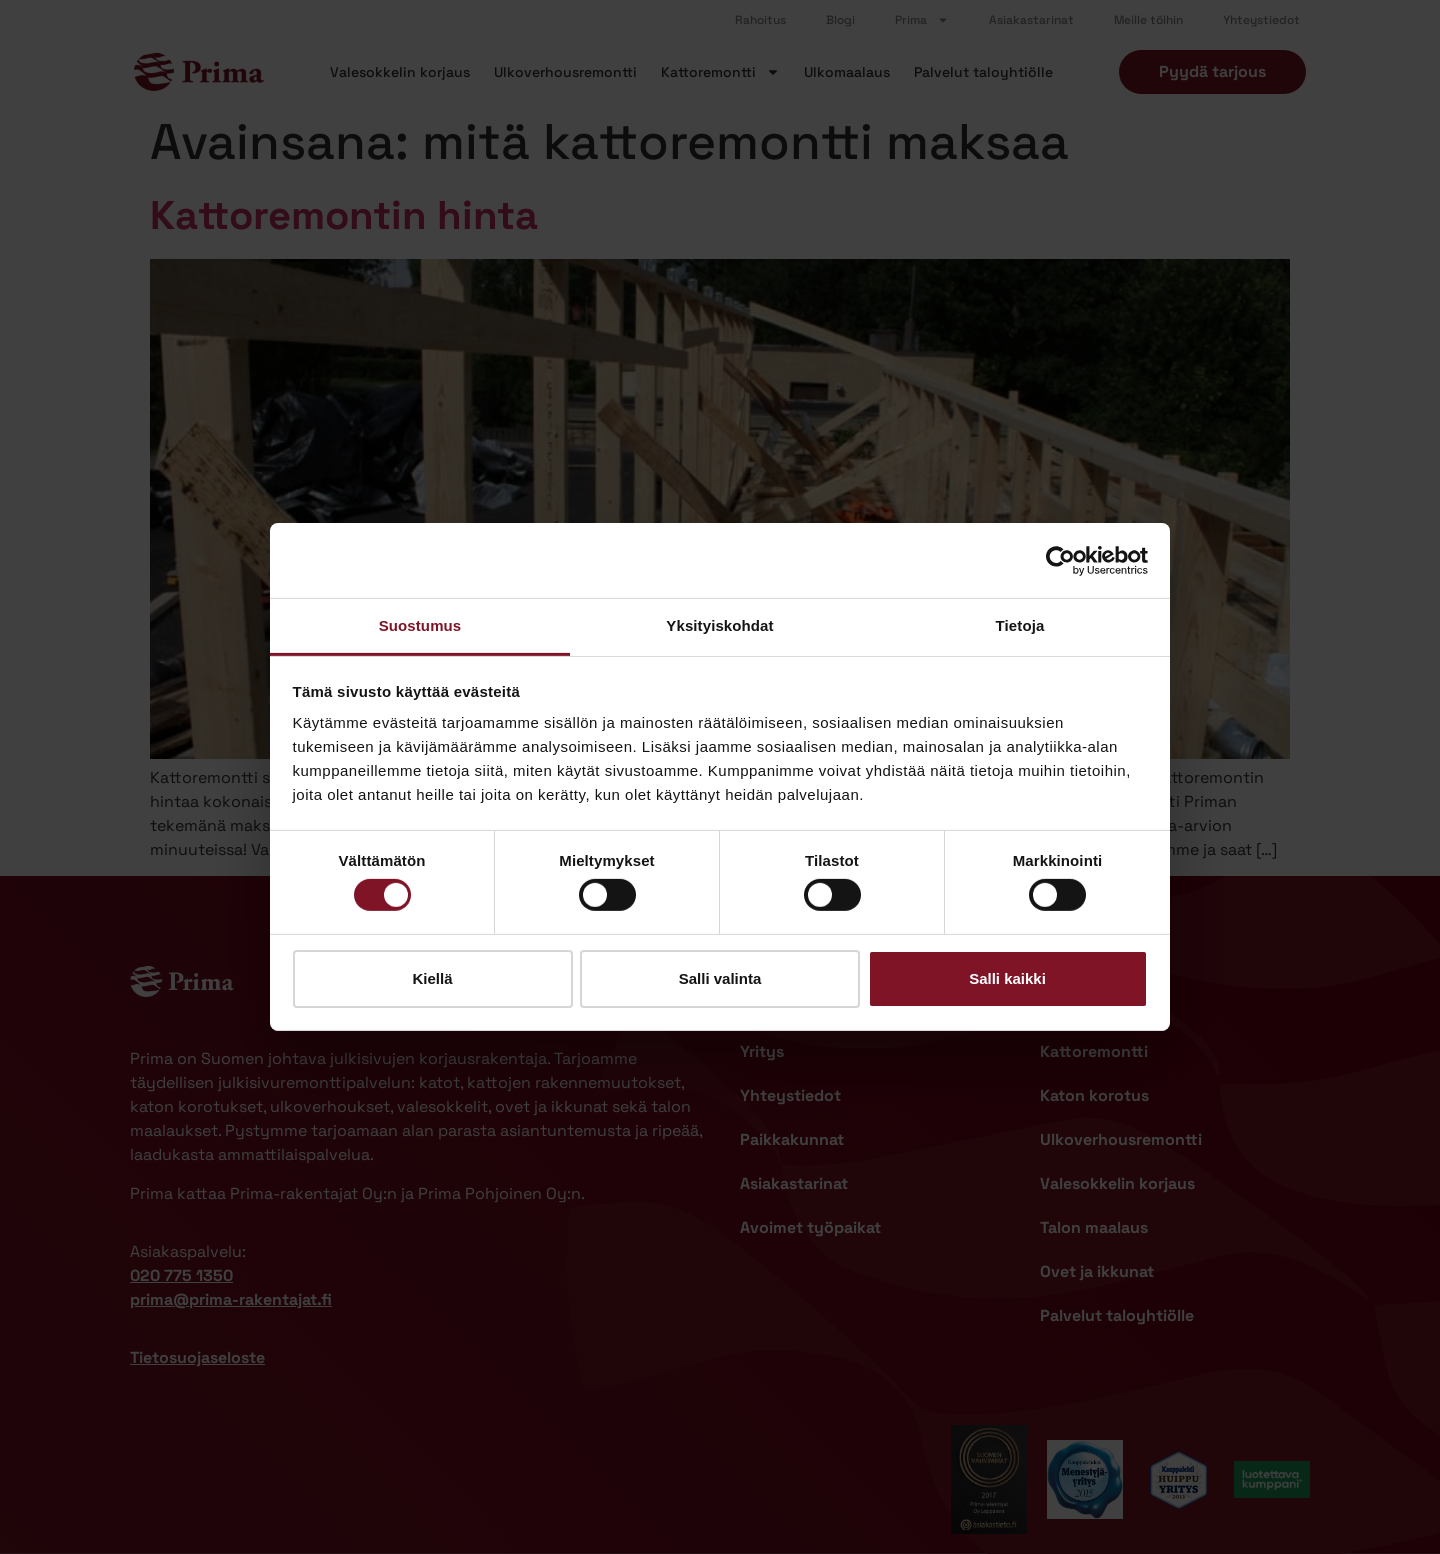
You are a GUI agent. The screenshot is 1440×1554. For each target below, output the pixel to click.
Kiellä (432, 978)
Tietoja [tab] (1020, 625)
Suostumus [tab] (420, 625)
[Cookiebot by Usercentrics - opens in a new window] (1060, 560)
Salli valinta (720, 978)
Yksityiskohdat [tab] (719, 625)
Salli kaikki (1007, 978)
